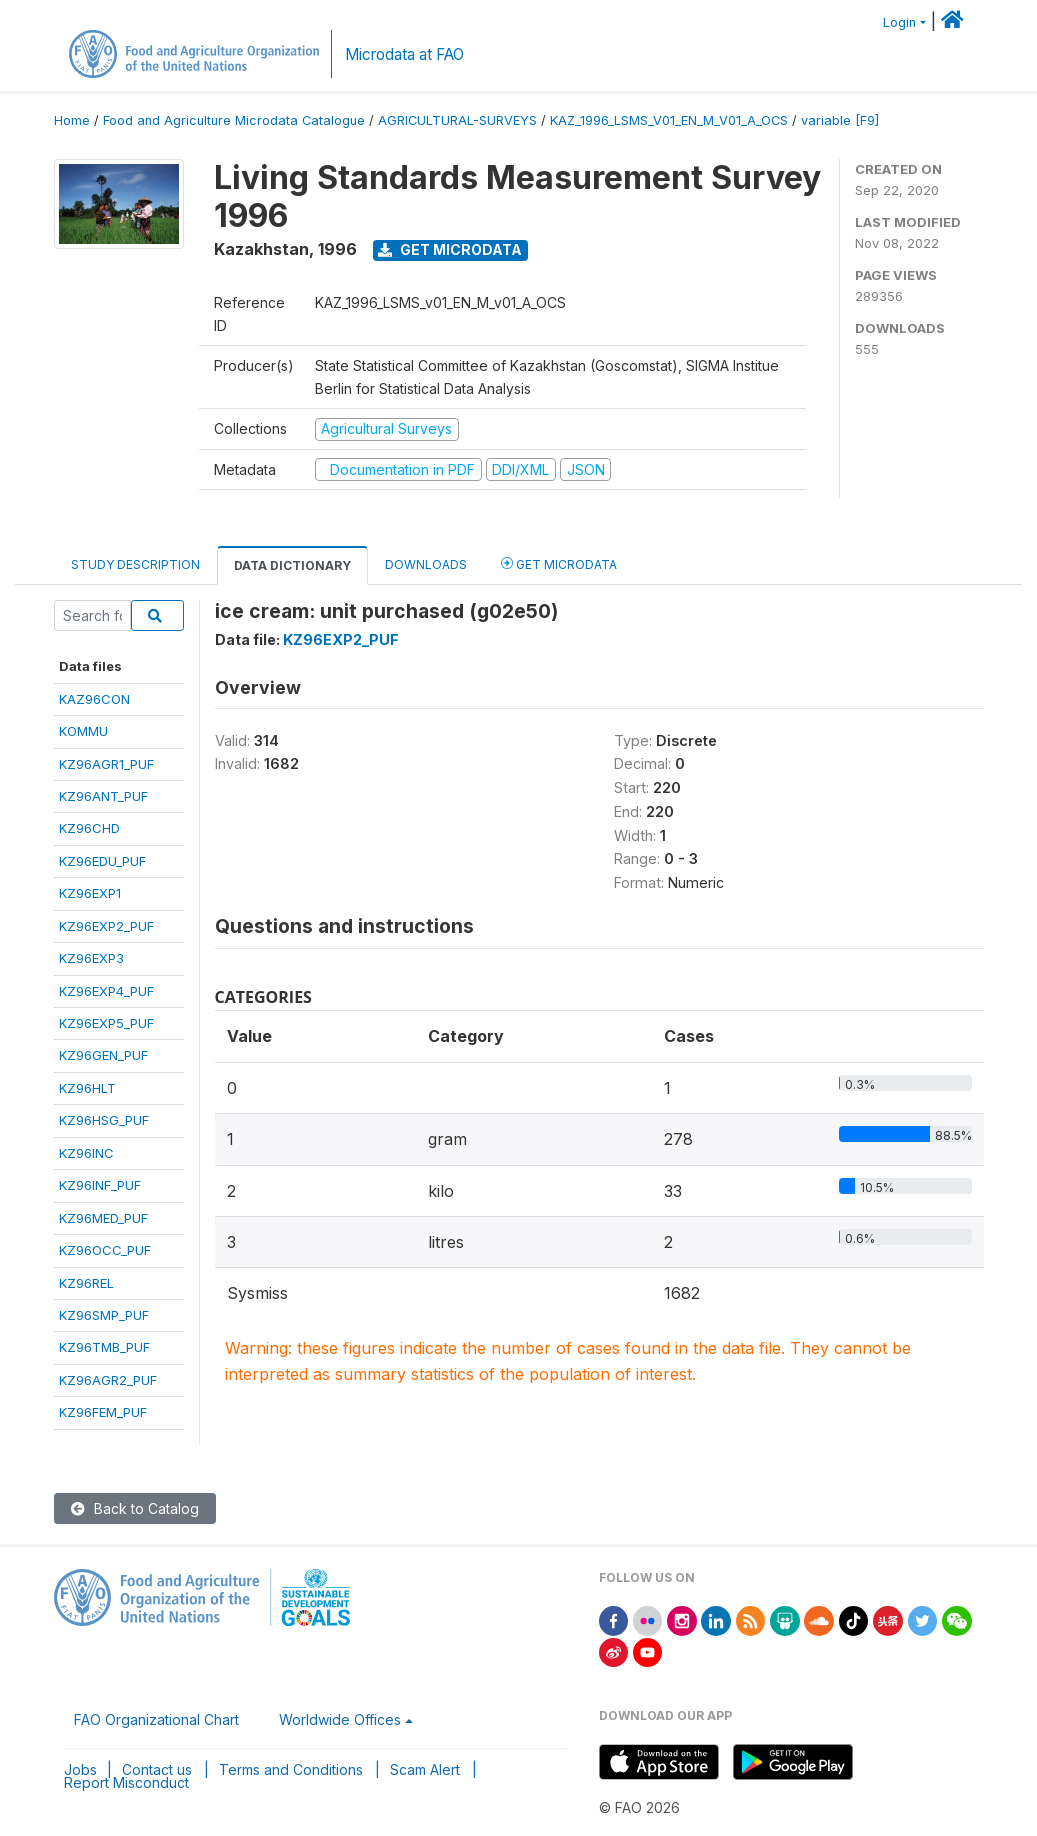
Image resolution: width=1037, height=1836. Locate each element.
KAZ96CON (94, 699)
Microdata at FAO (404, 54)
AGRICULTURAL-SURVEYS (457, 120)
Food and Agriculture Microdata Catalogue (234, 120)
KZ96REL (86, 1283)
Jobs (80, 1769)
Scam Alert (425, 1769)
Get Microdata (450, 249)
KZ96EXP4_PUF (106, 991)
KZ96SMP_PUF (104, 1315)
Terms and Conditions (291, 1769)
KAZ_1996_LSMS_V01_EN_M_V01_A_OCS (669, 120)
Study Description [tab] (135, 564)
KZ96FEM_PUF (103, 1412)
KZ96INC (86, 1153)
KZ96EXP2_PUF (106, 926)
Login (899, 22)
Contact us (157, 1769)
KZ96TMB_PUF (104, 1347)
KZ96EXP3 (91, 958)
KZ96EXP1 (90, 893)
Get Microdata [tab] (559, 563)
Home (72, 120)
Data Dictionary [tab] (292, 565)
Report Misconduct (126, 1782)
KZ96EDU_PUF (102, 861)
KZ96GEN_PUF (103, 1055)
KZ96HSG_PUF (104, 1120)
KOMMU (83, 731)
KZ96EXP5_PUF (106, 1023)
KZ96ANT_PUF (103, 796)
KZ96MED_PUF (103, 1218)
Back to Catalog (135, 1508)
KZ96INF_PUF (100, 1185)
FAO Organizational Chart (156, 1719)
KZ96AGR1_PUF (106, 764)
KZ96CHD (89, 828)
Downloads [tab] (426, 564)
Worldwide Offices (340, 1719)
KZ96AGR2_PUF (108, 1380)
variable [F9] (840, 120)
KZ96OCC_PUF (105, 1250)
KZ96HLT (87, 1088)
